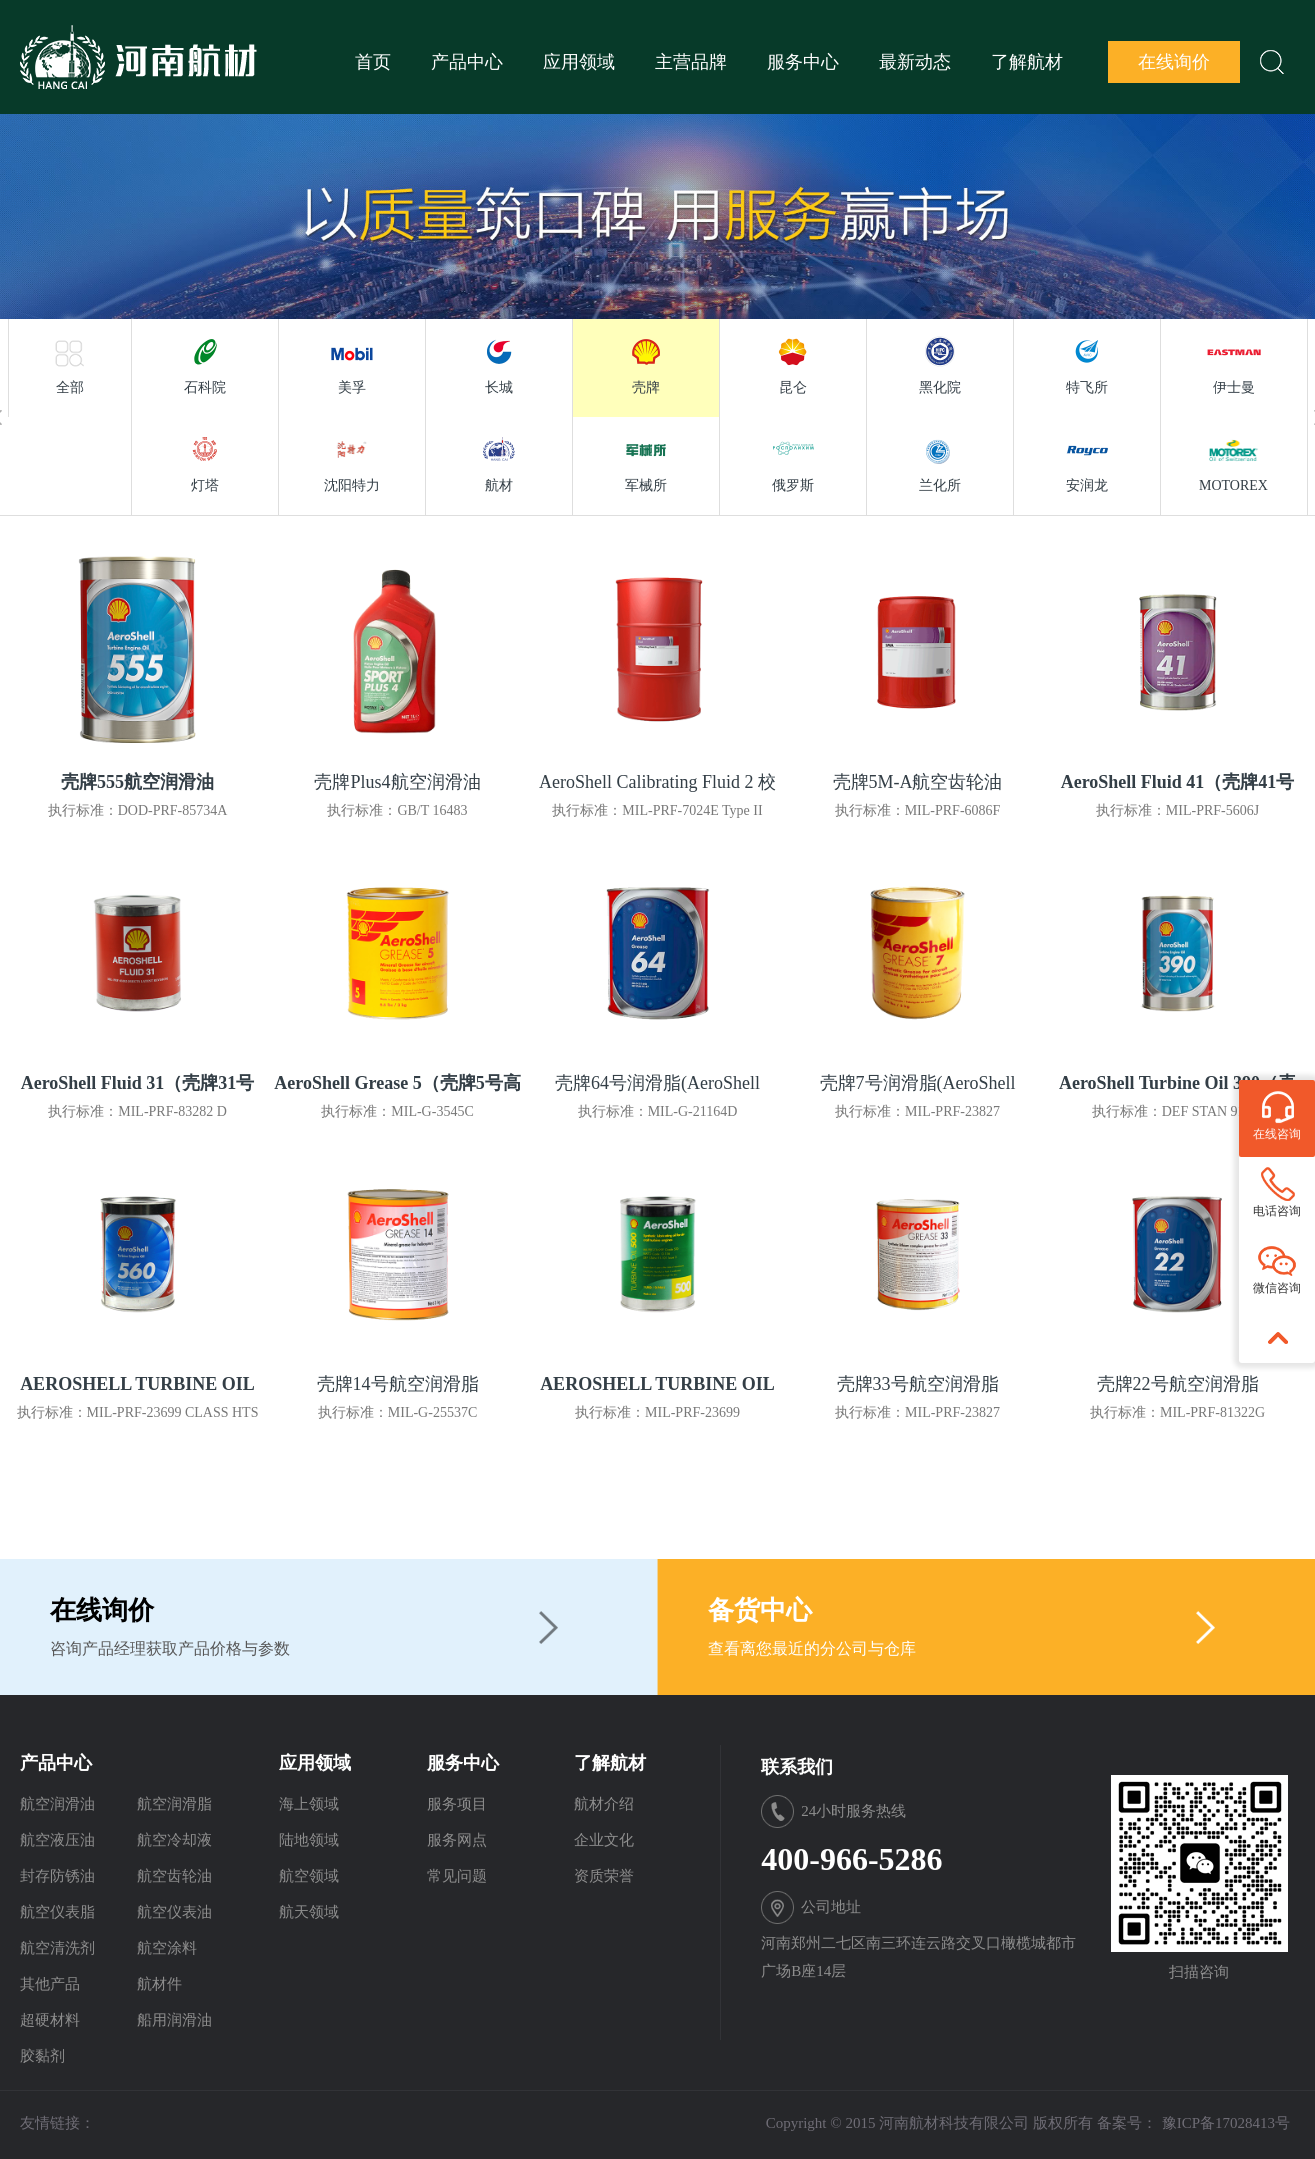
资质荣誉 (604, 1876)
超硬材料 (50, 2020)
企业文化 (604, 1840)
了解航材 (1027, 62)
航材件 (159, 1984)
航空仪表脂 (57, 1912)
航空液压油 (57, 1840)
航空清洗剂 (57, 1948)
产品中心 (467, 62)
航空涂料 (167, 1948)
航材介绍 (604, 1804)
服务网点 (457, 1840)
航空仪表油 (174, 1912)
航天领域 (309, 1912)
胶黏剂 (42, 2056)
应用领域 (579, 62)
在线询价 (1174, 62)
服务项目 (457, 1804)
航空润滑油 (57, 1804)
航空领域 (309, 1876)
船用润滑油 (174, 2020)
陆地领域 (309, 1840)
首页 (373, 62)
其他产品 (50, 1984)
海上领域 (309, 1804)
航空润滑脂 (174, 1804)
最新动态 (915, 62)
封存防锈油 (57, 1876)
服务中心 (803, 62)
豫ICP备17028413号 (1226, 2123)
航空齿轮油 (174, 1876)
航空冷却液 (174, 1840)
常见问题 (457, 1876)
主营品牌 (691, 62)
